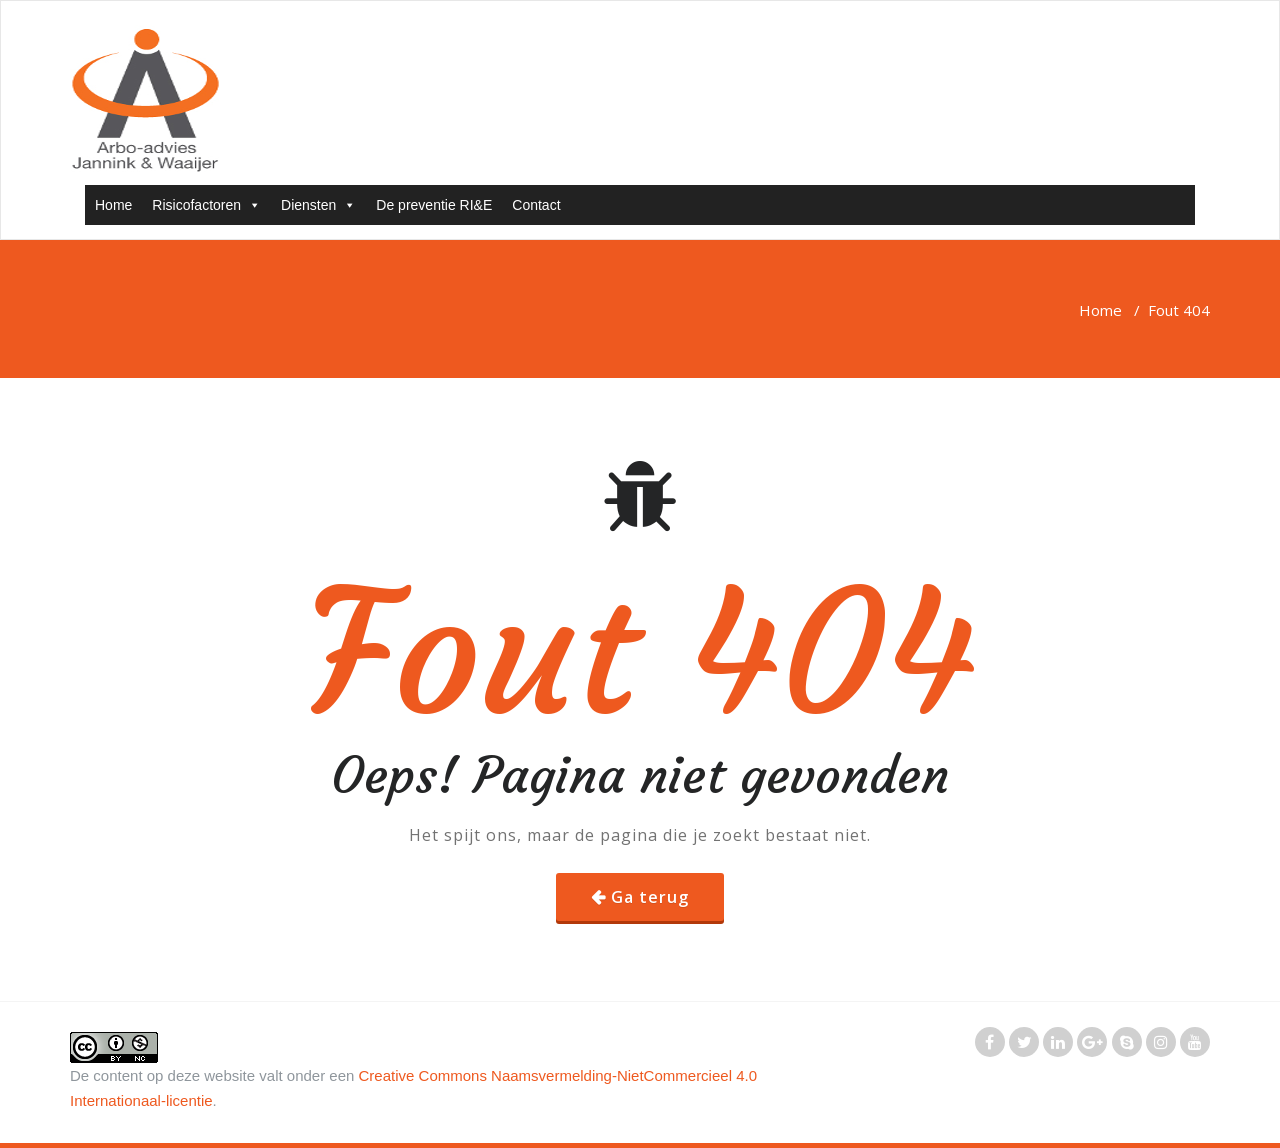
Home (113, 205)
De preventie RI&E (434, 205)
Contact (536, 205)
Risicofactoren (206, 205)
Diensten (318, 205)
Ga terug (650, 897)
